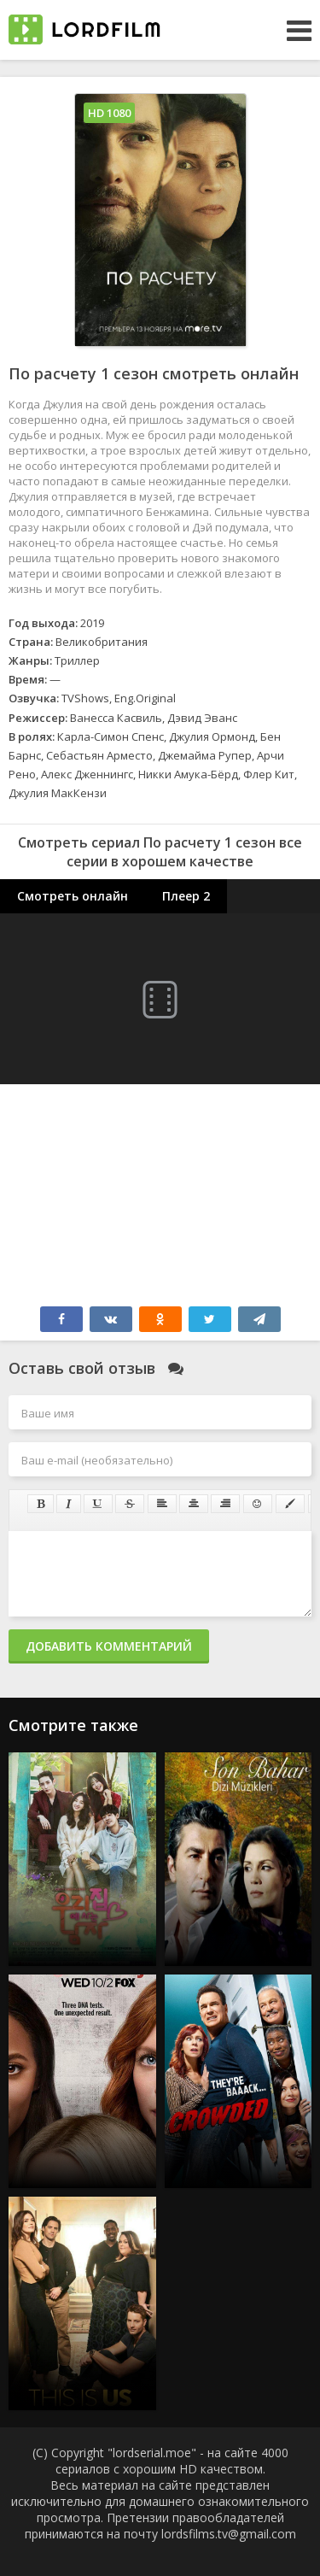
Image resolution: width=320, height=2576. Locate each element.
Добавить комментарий (109, 1646)
